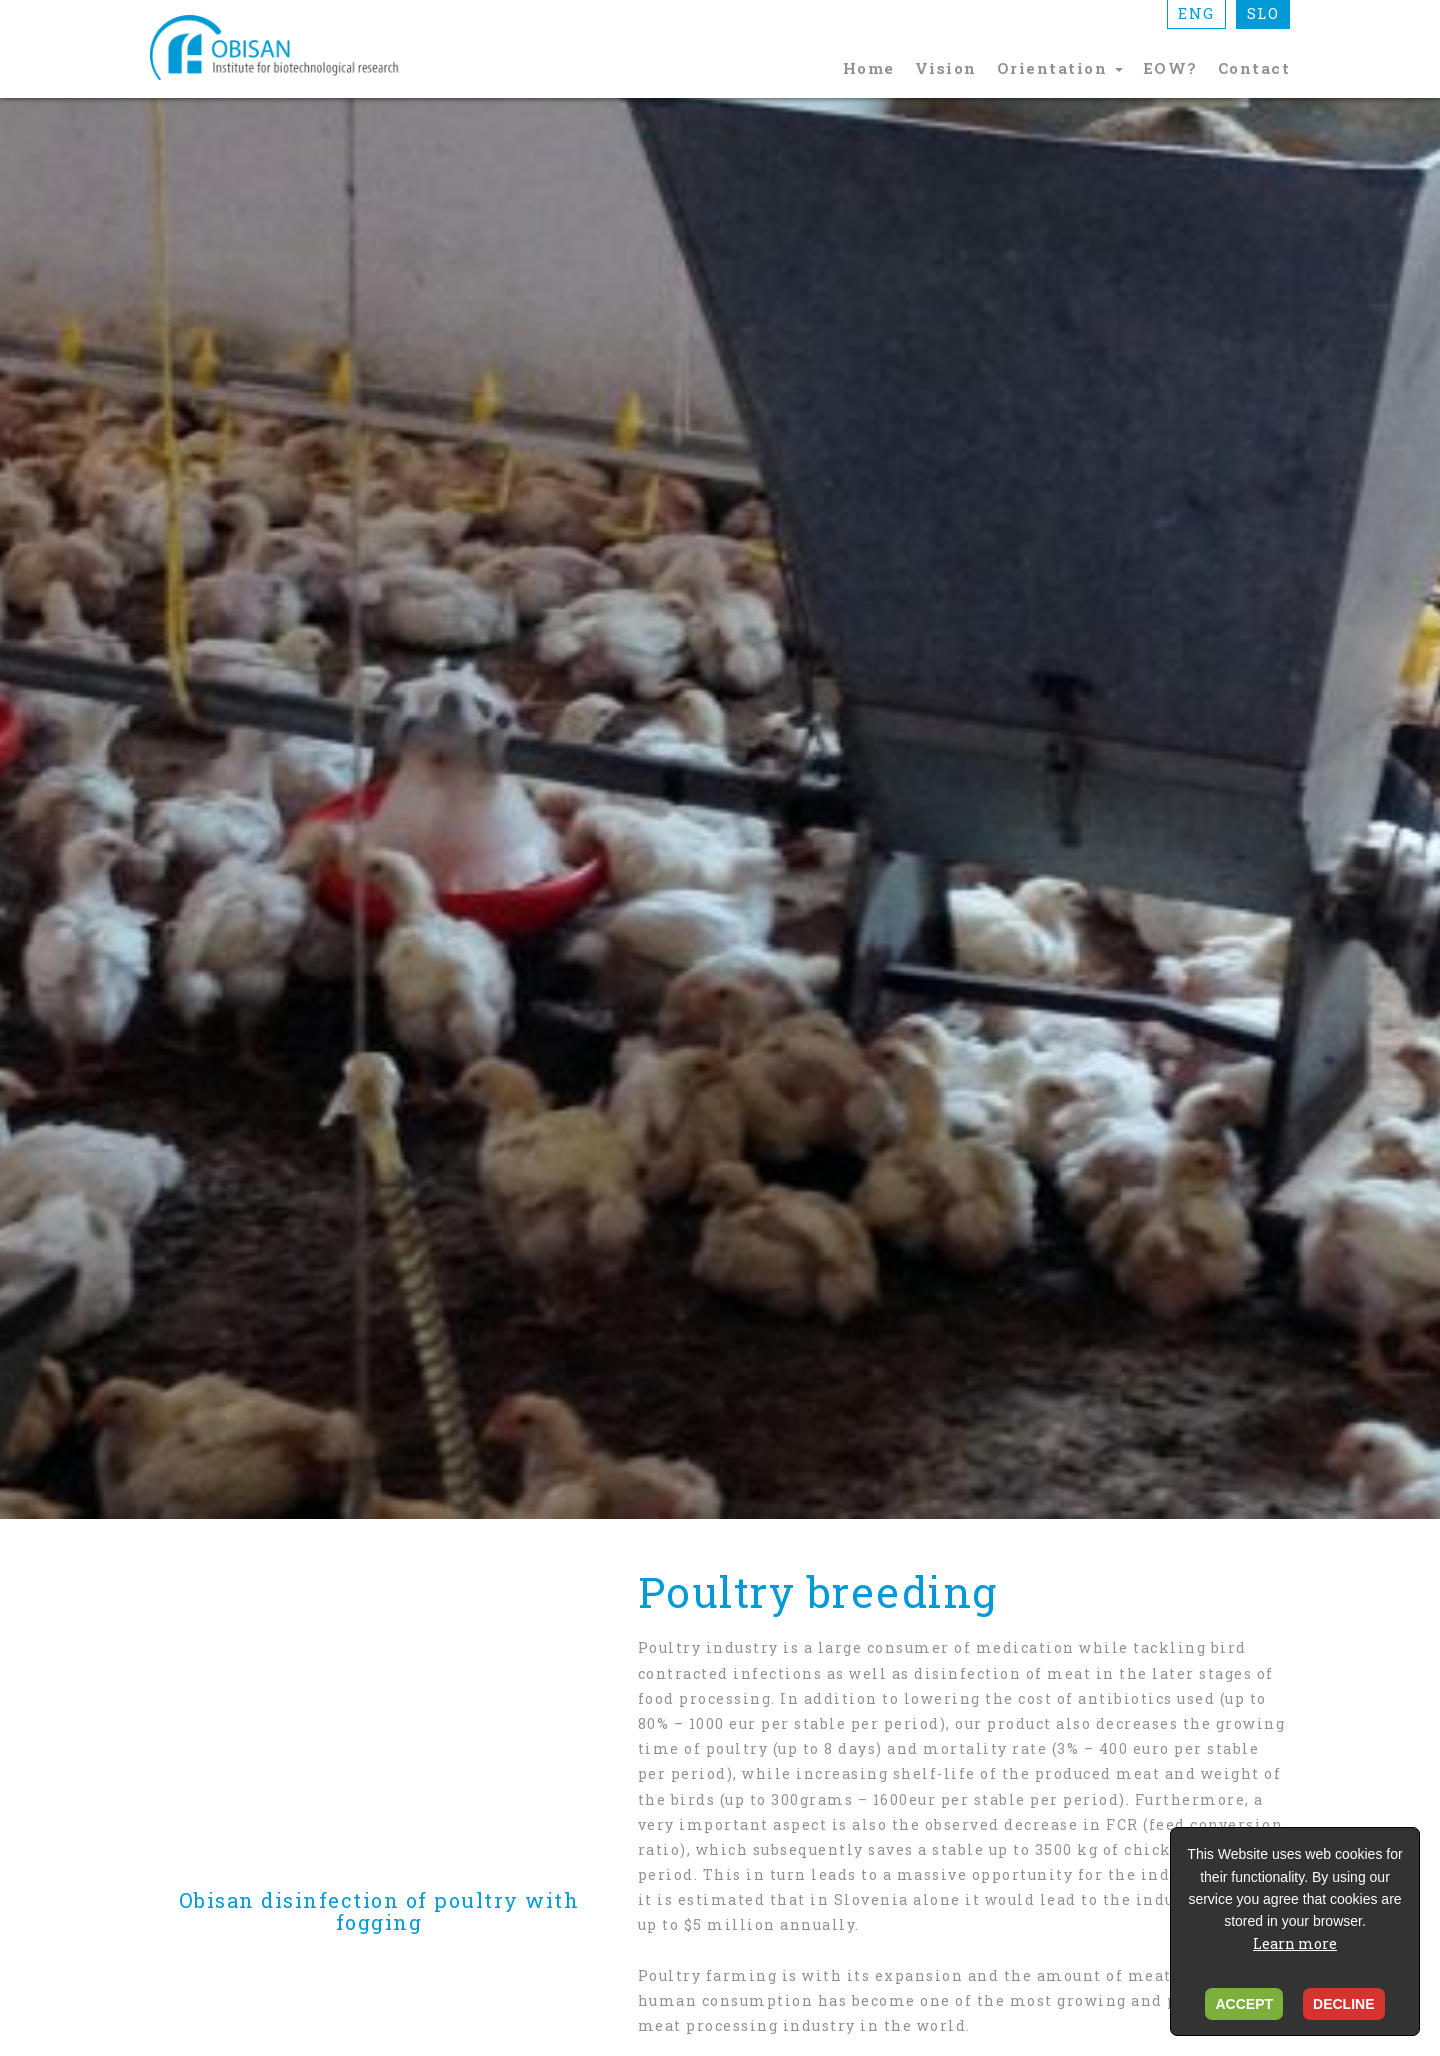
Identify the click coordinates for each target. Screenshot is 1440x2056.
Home (869, 68)
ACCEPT (1244, 2004)
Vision (946, 68)
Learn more (1295, 1943)
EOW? (1170, 68)
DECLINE (1343, 2004)
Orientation (1060, 68)
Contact (1254, 68)
